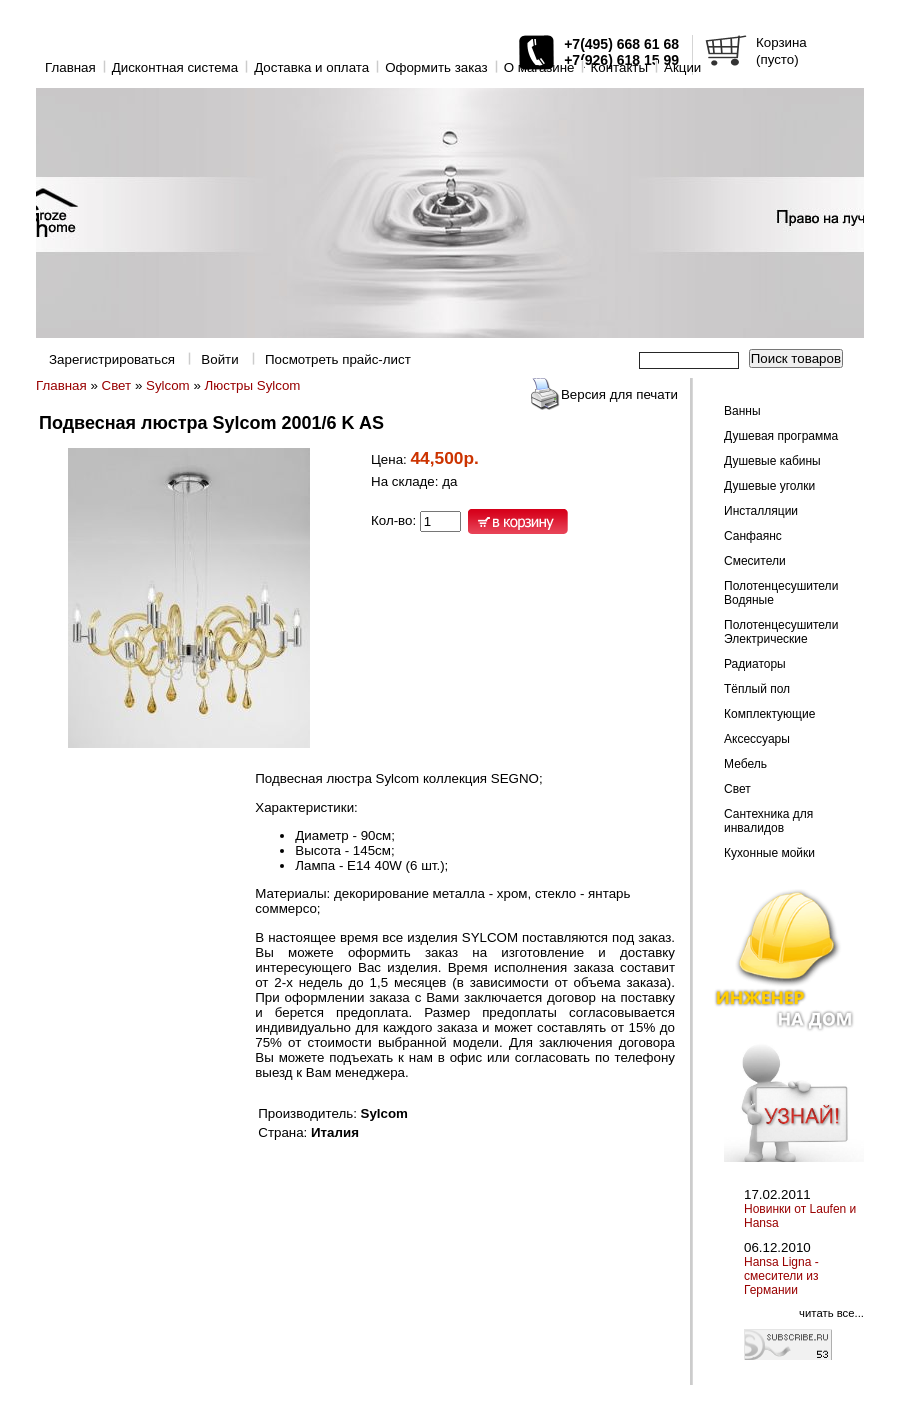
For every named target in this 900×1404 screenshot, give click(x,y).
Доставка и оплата (311, 67)
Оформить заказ (436, 67)
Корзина (781, 42)
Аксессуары (757, 739)
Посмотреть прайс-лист (338, 359)
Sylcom (168, 385)
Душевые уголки (769, 486)
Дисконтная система (175, 67)
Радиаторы (755, 664)
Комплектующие (769, 714)
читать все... (831, 1313)
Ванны (742, 411)
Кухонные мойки (769, 853)
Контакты (619, 67)
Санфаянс (753, 536)
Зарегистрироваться (112, 359)
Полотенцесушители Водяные (781, 593)
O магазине (539, 67)
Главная (70, 67)
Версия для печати (619, 394)
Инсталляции (761, 511)
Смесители (755, 561)
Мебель (745, 764)
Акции (682, 67)
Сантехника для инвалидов (768, 821)
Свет (117, 385)
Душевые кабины (772, 461)
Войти (219, 359)
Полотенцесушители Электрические (781, 632)
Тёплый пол (757, 689)
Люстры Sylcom (253, 385)
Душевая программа (781, 436)
